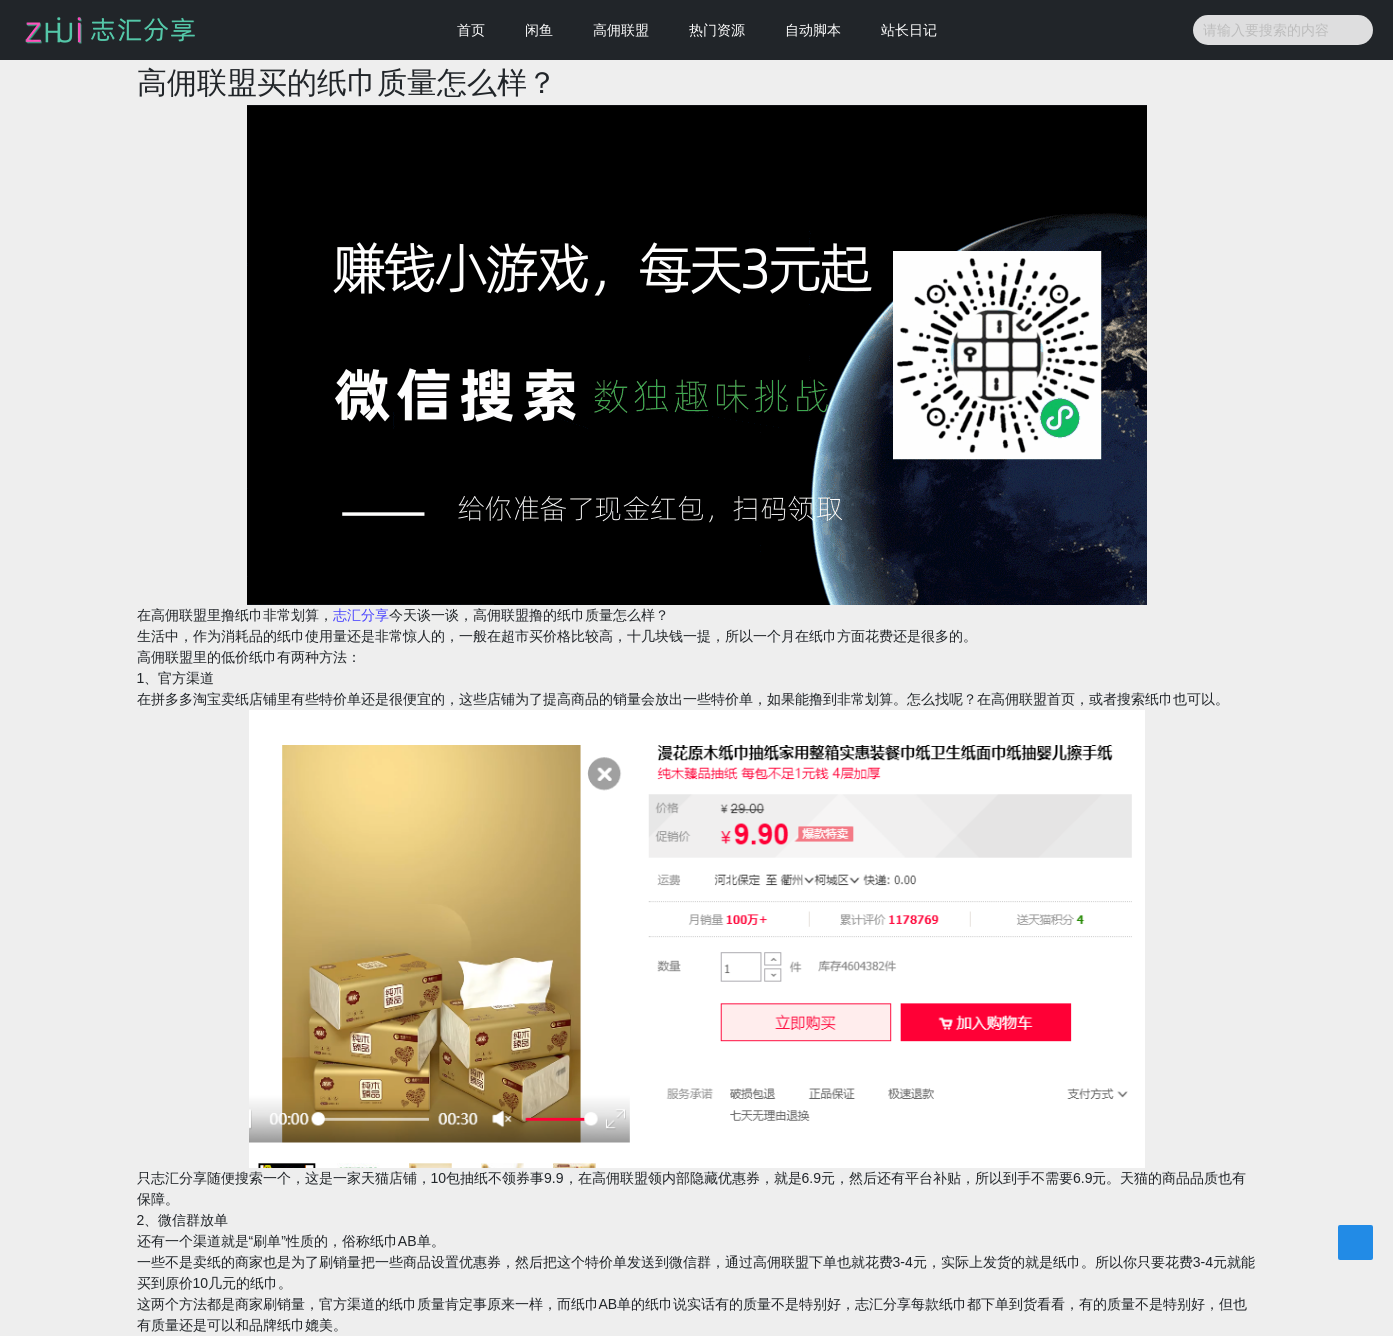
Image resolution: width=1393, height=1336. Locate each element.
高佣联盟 (621, 30)
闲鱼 (539, 30)
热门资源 (717, 30)
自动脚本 (813, 30)
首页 (471, 30)
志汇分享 (361, 615)
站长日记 (909, 30)
